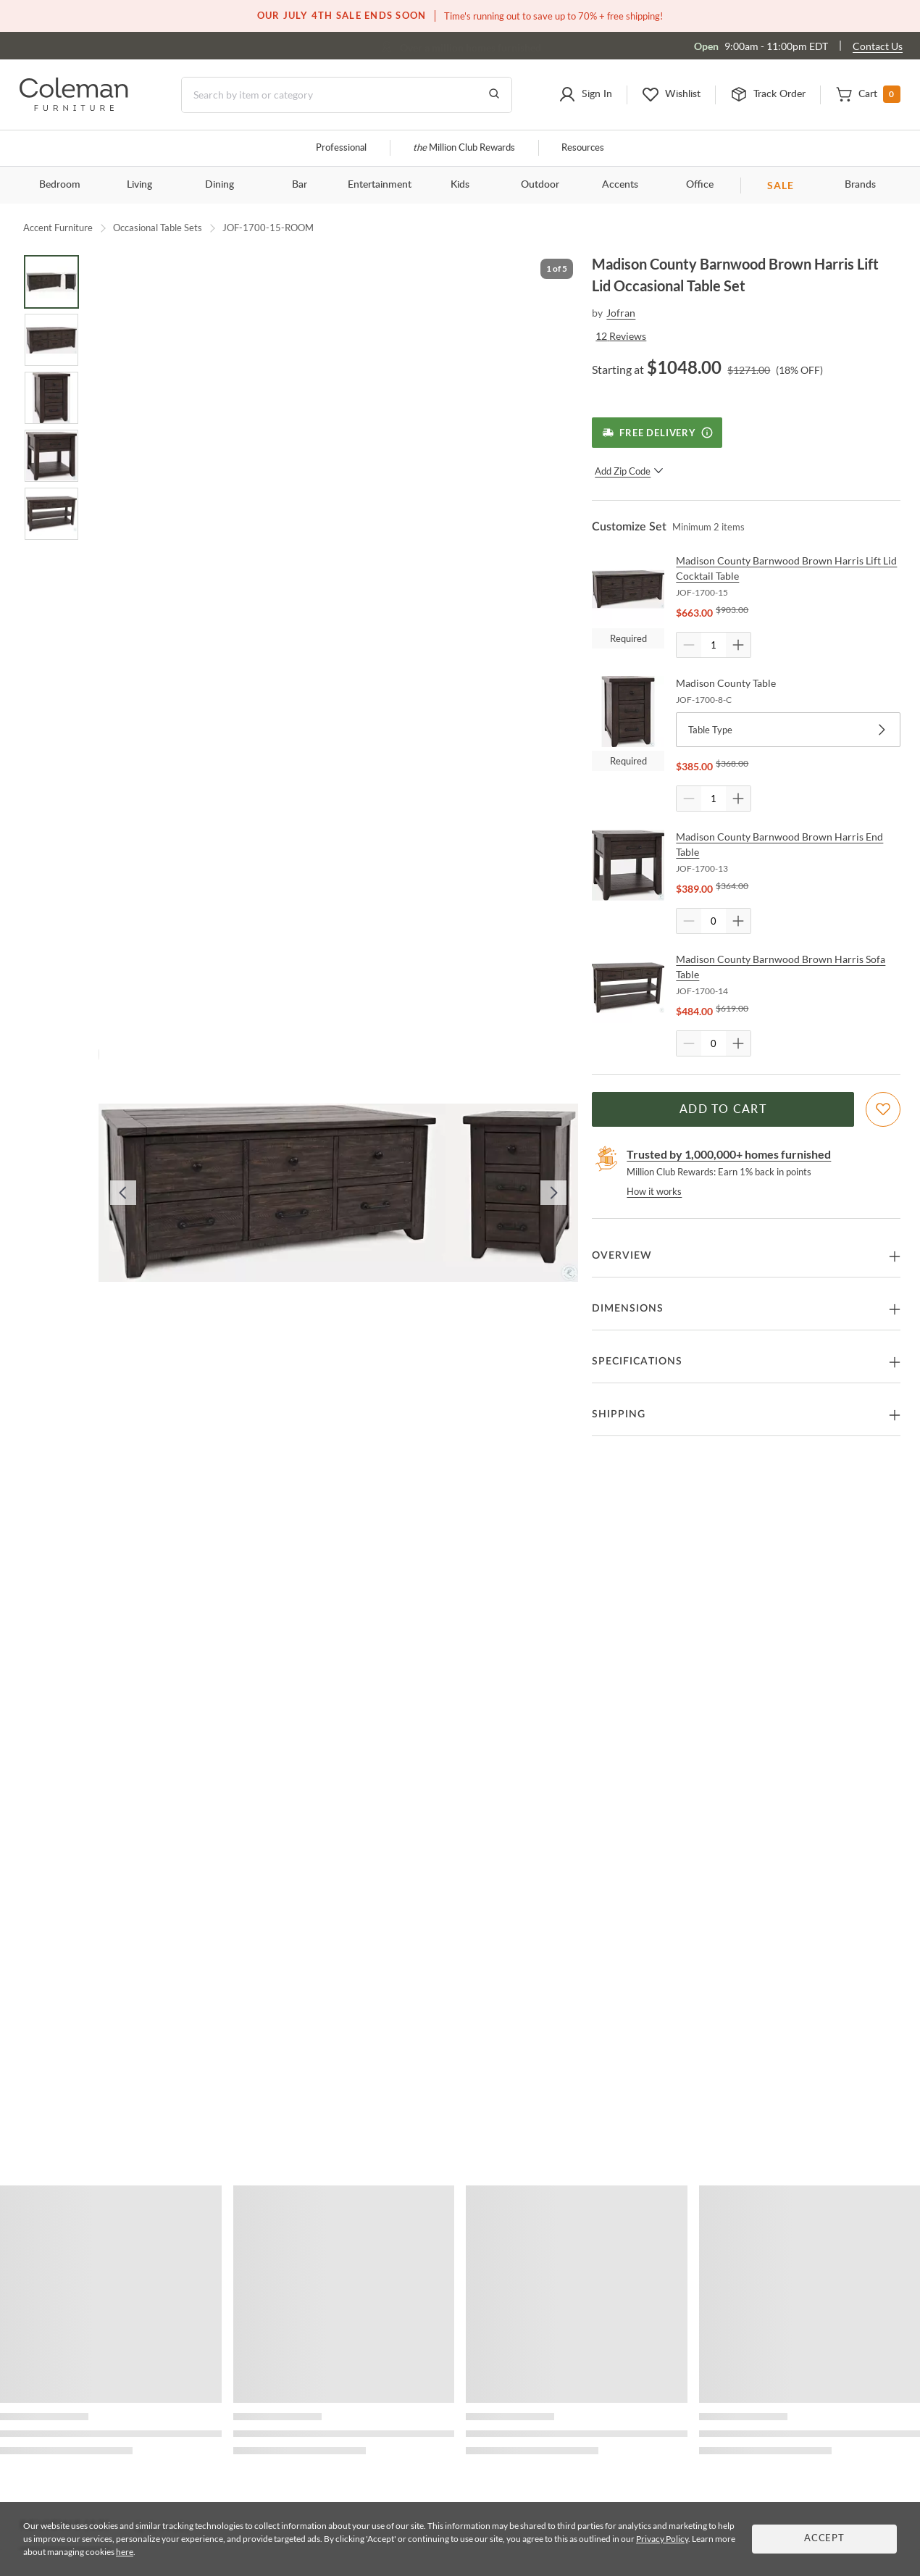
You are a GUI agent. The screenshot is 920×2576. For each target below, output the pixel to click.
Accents (620, 185)
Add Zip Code (629, 471)
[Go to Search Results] (494, 95)
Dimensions (628, 1309)
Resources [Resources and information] (582, 148)
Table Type (787, 729)
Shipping (618, 1414)
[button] (585, 95)
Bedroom (59, 185)
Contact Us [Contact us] (878, 46)
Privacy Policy (662, 2538)
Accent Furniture (58, 227)
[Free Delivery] (657, 432)
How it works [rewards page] (654, 1191)
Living (139, 185)
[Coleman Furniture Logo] (74, 107)
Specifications (637, 1361)
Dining (219, 185)
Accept (824, 2538)
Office (700, 185)
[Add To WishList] (883, 1109)
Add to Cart (722, 1109)
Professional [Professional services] (341, 148)
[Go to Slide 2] (51, 340)
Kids (460, 185)
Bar (299, 185)
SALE (780, 185)
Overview (622, 1256)
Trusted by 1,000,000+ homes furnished (729, 1154)
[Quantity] (713, 644)
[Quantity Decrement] (689, 645)
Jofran (620, 313)
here (124, 2551)
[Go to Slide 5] (51, 514)
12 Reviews (620, 336)
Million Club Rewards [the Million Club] (464, 148)
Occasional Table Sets (157, 227)
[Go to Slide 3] (51, 398)
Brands (860, 185)
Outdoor (540, 185)
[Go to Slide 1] (51, 282)
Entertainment (379, 185)
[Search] (346, 95)
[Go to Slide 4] (51, 456)
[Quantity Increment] (738, 645)
